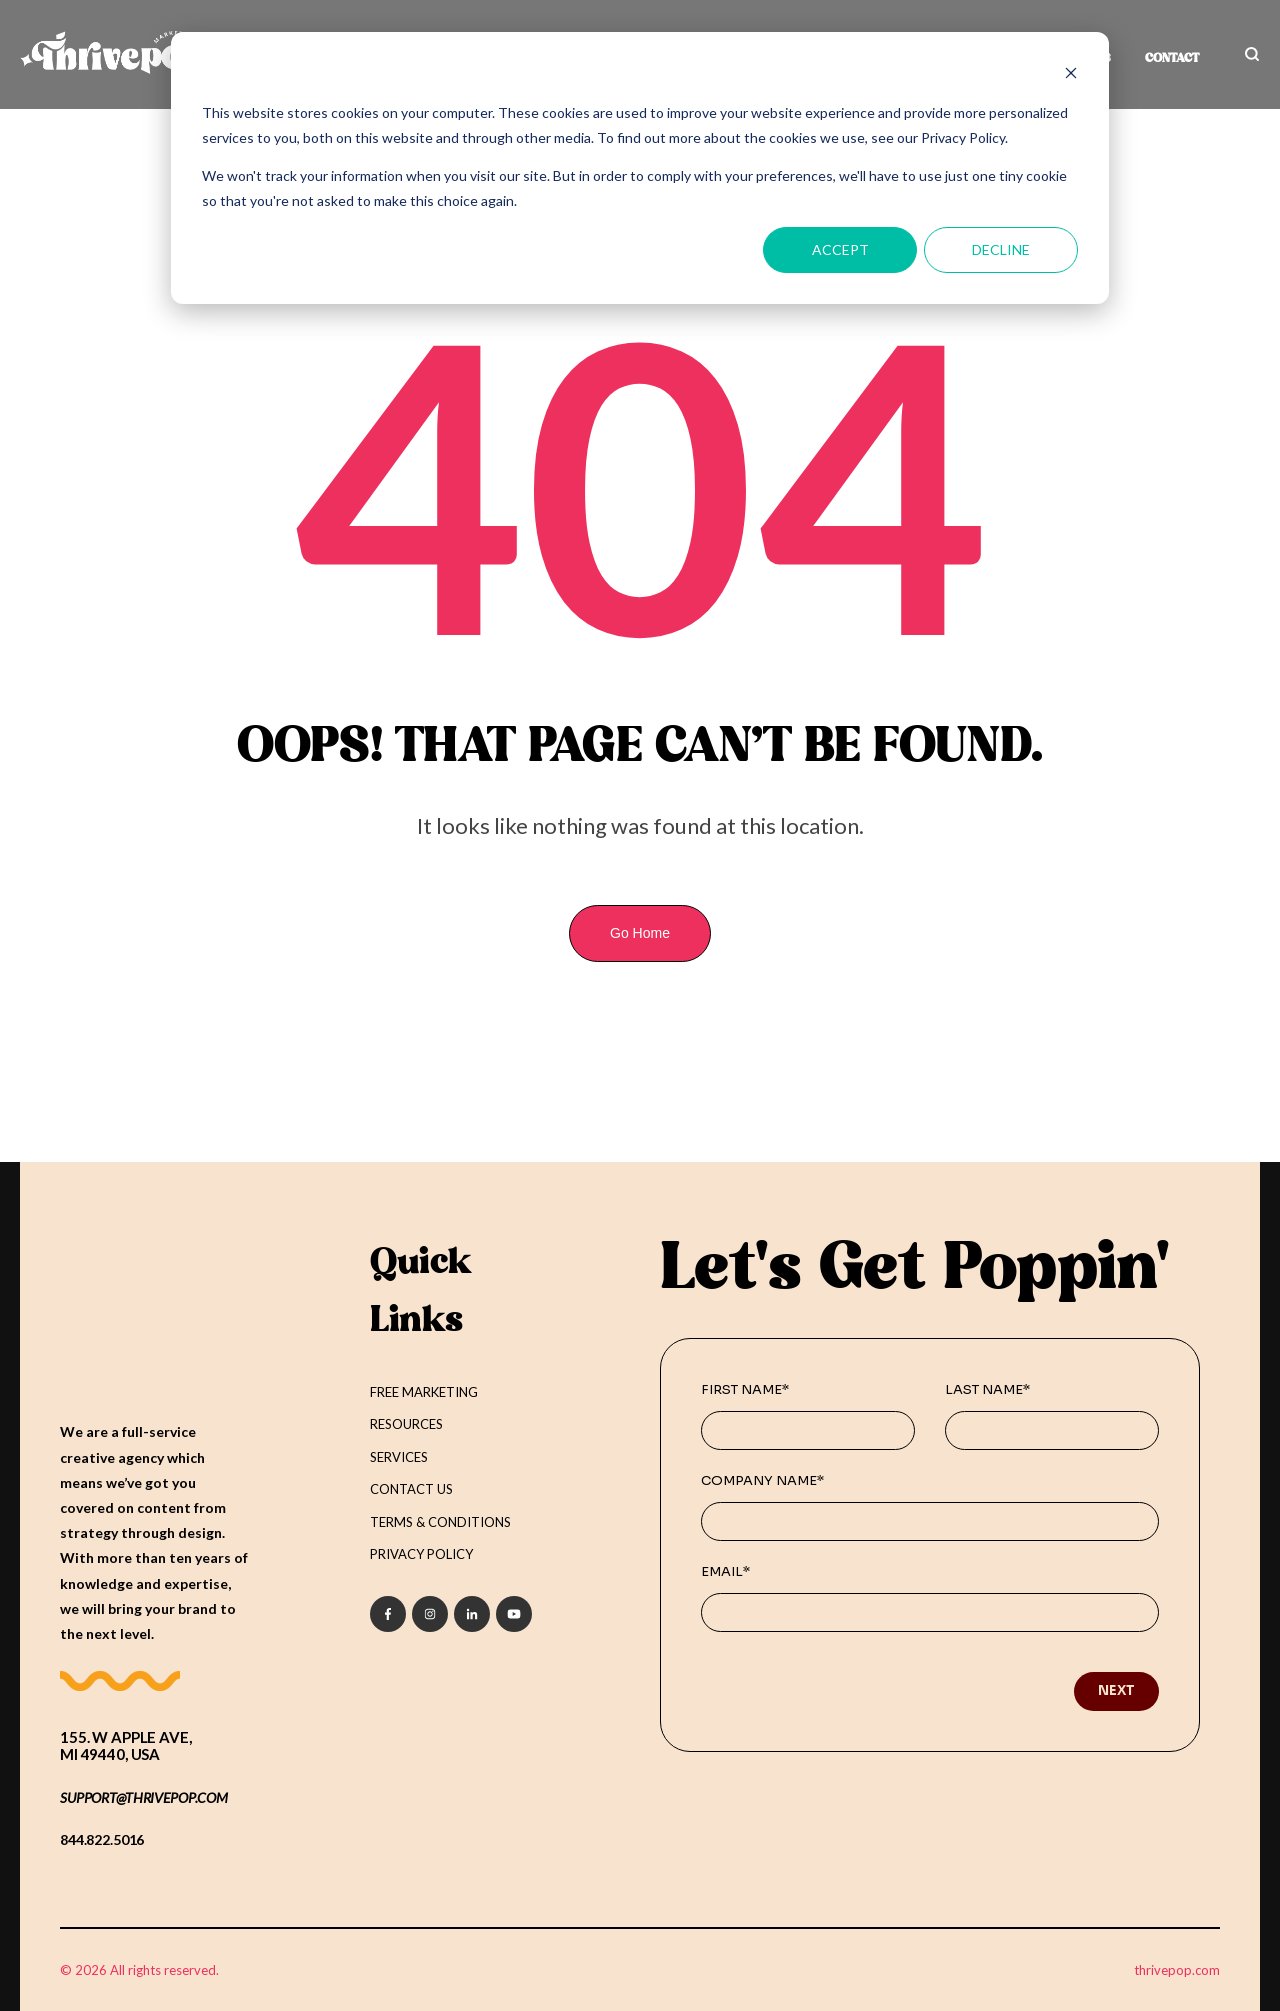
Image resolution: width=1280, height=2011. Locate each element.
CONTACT (1172, 59)
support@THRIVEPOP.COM (144, 1796)
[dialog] (640, 168)
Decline (1001, 249)
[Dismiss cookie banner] (1071, 75)
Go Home (640, 933)
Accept (840, 249)
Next (1116, 1690)
